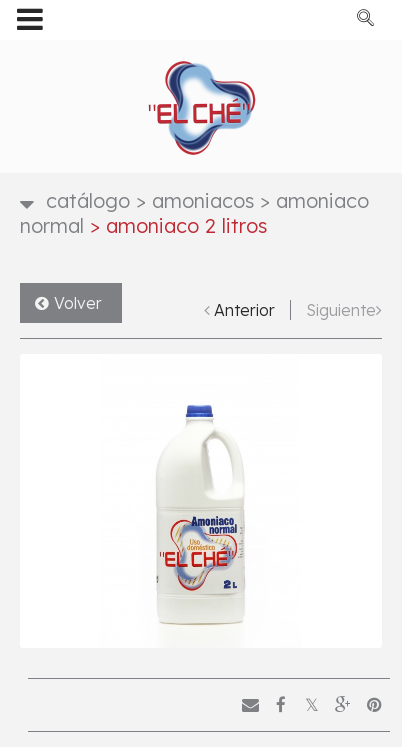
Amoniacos (195, 200)
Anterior (244, 310)
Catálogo (88, 200)
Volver (78, 303)
